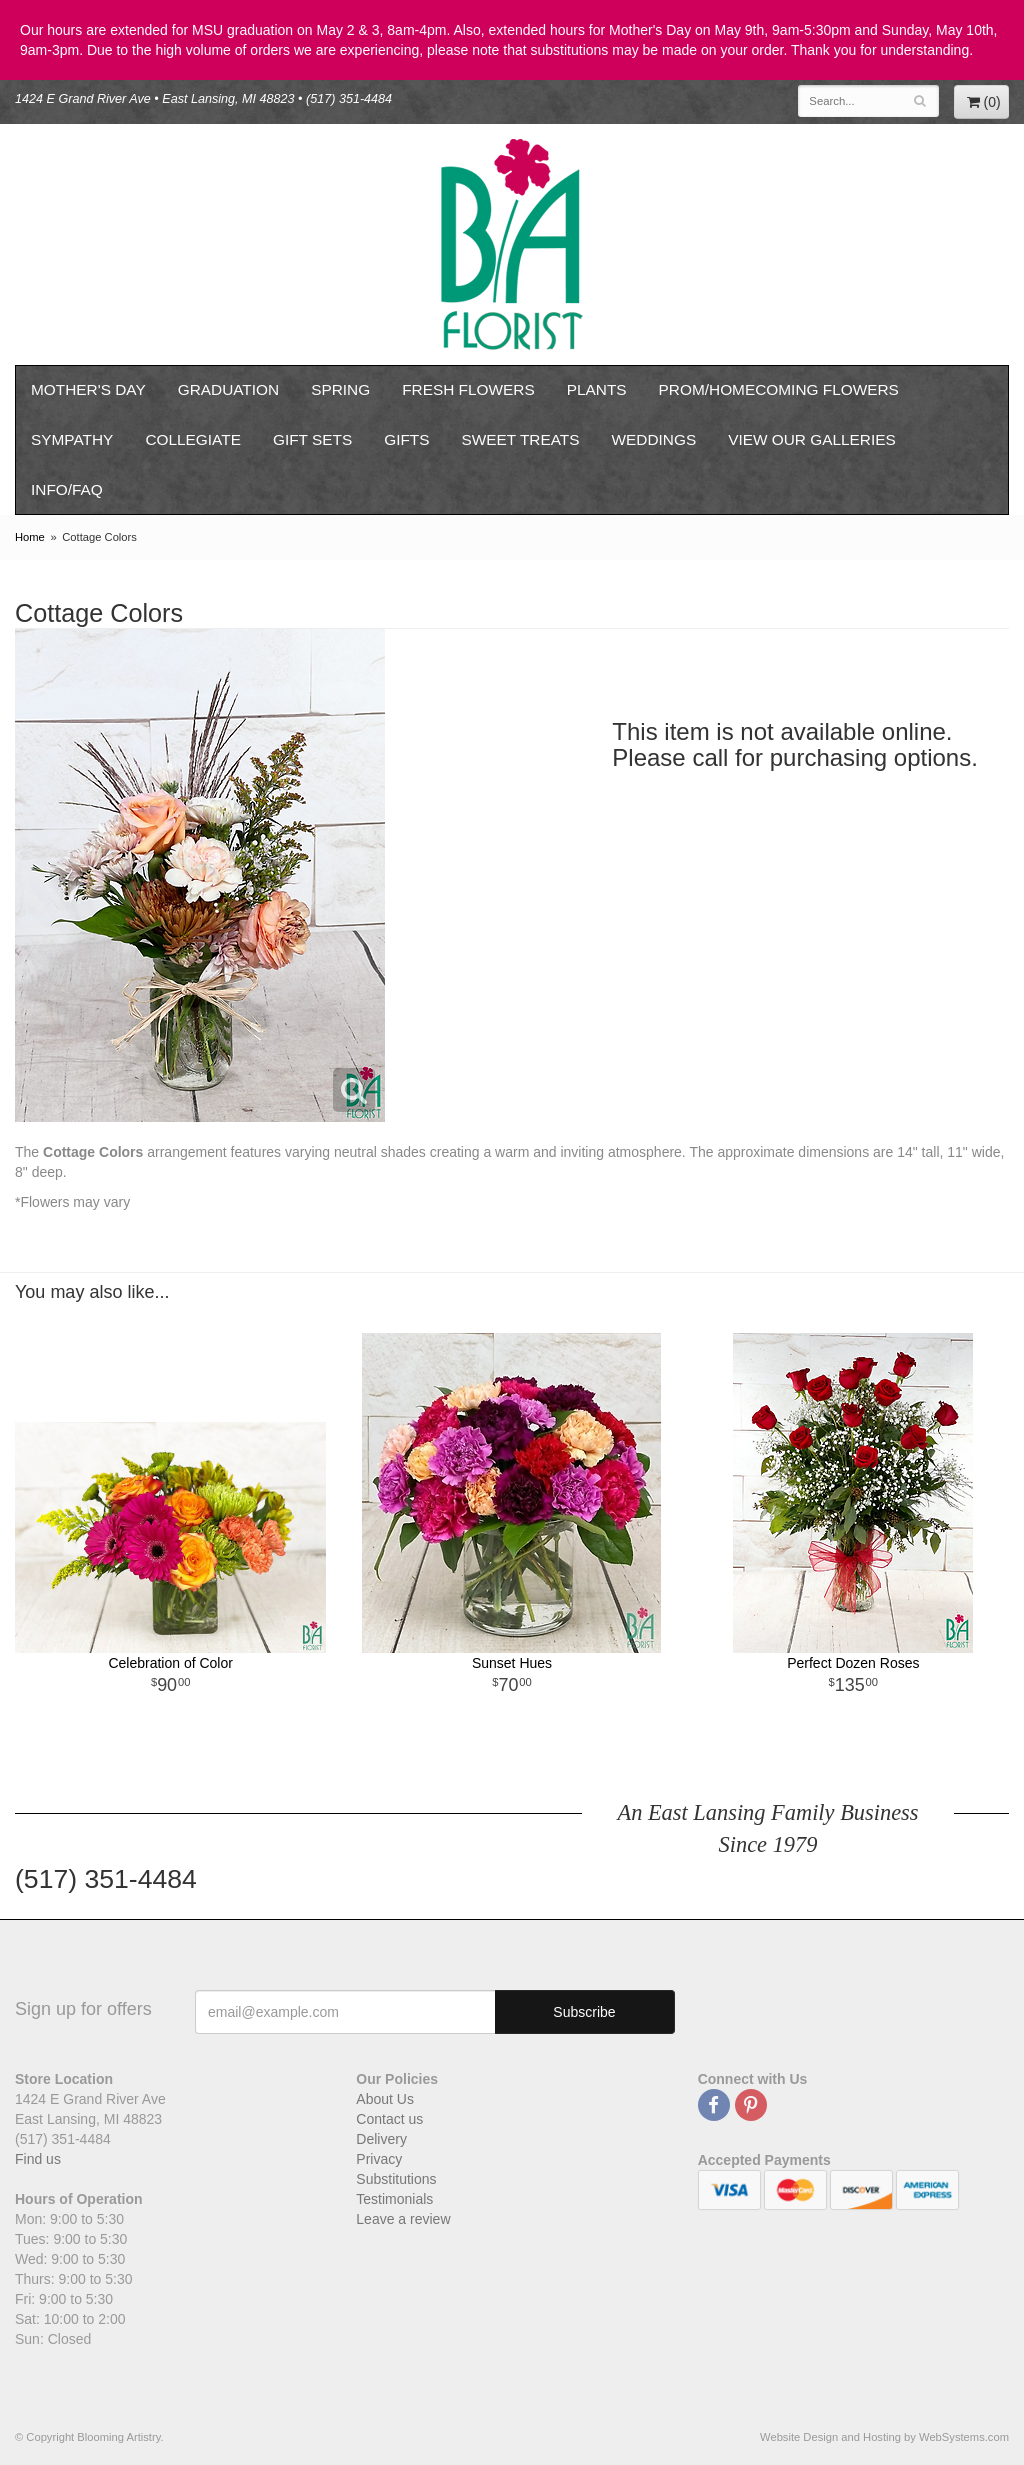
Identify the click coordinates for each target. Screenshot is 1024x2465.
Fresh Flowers (468, 389)
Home (30, 537)
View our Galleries (812, 439)
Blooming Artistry (512, 244)
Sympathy (72, 439)
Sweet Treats (520, 439)
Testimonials (394, 2199)
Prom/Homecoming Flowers (779, 389)
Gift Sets (312, 439)
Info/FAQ (67, 489)
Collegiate (193, 439)
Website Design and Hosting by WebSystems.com (884, 2437)
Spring (340, 389)
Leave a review (403, 2219)
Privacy (379, 2159)
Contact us (389, 2119)
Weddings (654, 439)
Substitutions (396, 2179)
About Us (385, 2099)
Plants (597, 389)
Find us (38, 2159)
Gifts (406, 439)
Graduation (228, 389)
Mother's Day (88, 389)
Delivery (381, 2139)
